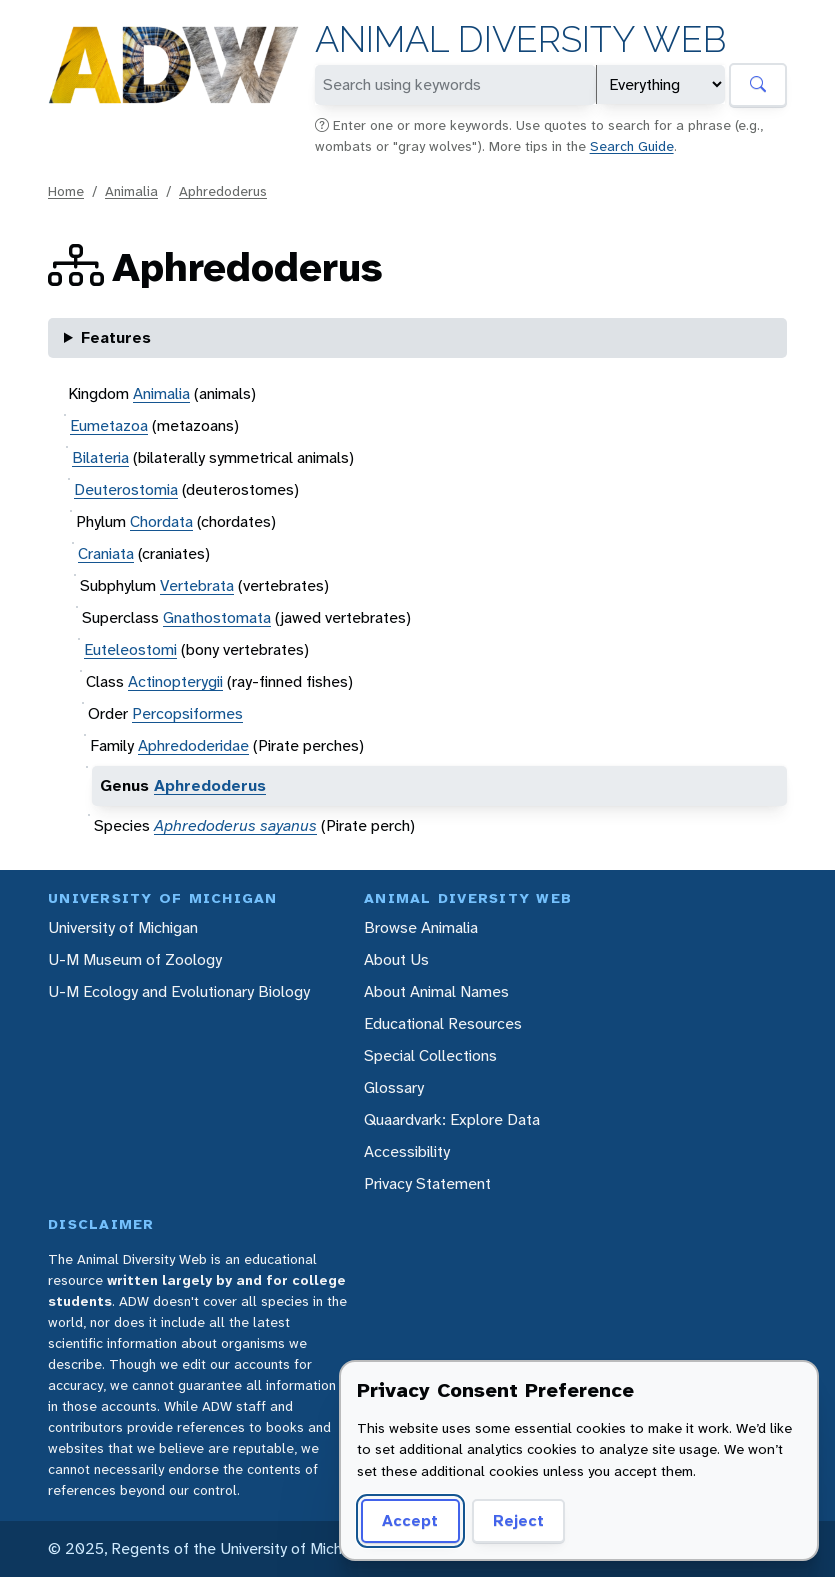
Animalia (131, 191)
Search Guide (632, 146)
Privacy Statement (427, 1183)
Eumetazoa (109, 425)
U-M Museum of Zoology (135, 959)
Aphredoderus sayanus (235, 825)
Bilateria (100, 457)
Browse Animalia (421, 927)
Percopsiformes (187, 713)
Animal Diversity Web (520, 39)
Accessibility (407, 1151)
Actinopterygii (175, 681)
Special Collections (430, 1055)
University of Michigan (123, 927)
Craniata (106, 553)
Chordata (161, 521)
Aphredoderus (223, 191)
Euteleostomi (130, 649)
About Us (396, 959)
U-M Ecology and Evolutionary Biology (179, 991)
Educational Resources (443, 1023)
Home (66, 191)
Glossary (394, 1087)
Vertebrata (197, 585)
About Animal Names (436, 991)
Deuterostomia (126, 489)
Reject (511, 1520)
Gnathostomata (217, 617)
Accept (407, 1520)
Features (116, 337)
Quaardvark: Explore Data (452, 1119)
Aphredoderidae (193, 745)
